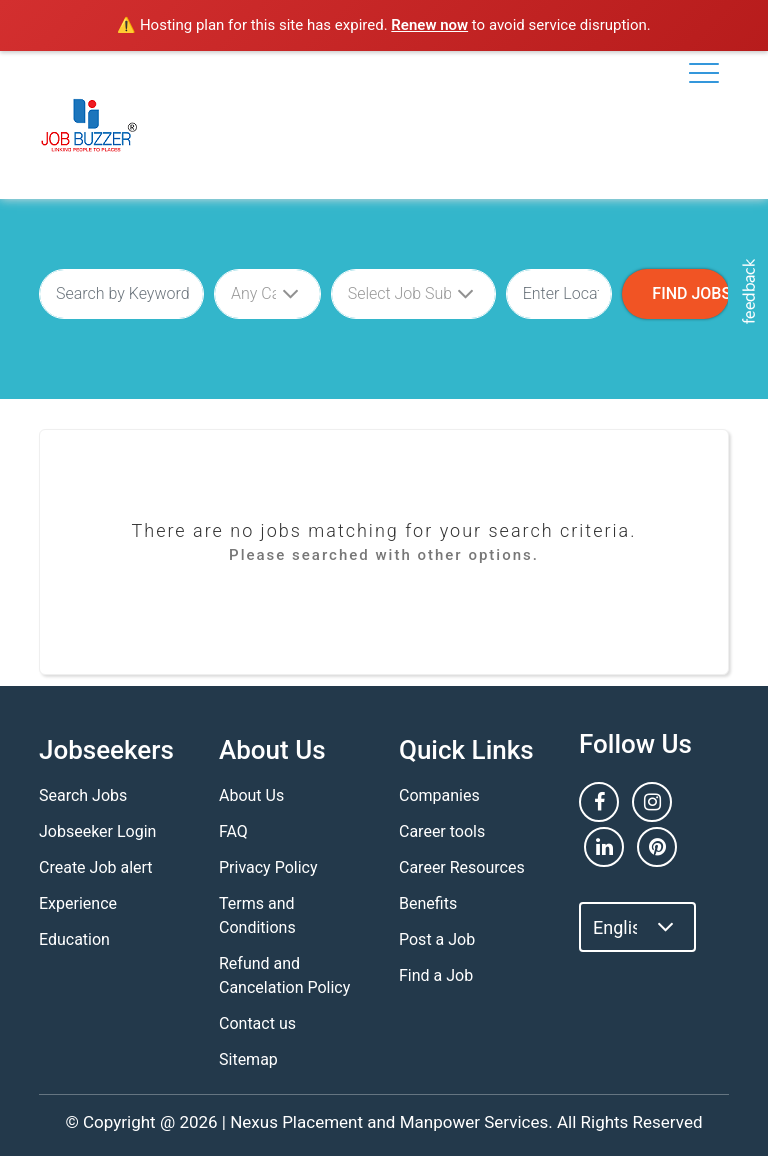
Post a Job (437, 939)
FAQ (233, 831)
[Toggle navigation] (704, 73)
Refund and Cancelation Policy (284, 975)
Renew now (429, 25)
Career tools (442, 831)
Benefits (428, 903)
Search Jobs (83, 795)
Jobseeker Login (97, 831)
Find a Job (436, 975)
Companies (439, 795)
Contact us (257, 1023)
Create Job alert (96, 867)
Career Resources (462, 867)
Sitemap (248, 1059)
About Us (251, 795)
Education (74, 939)
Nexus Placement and (312, 1122)
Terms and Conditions (257, 915)
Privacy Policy (268, 867)
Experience (78, 903)
